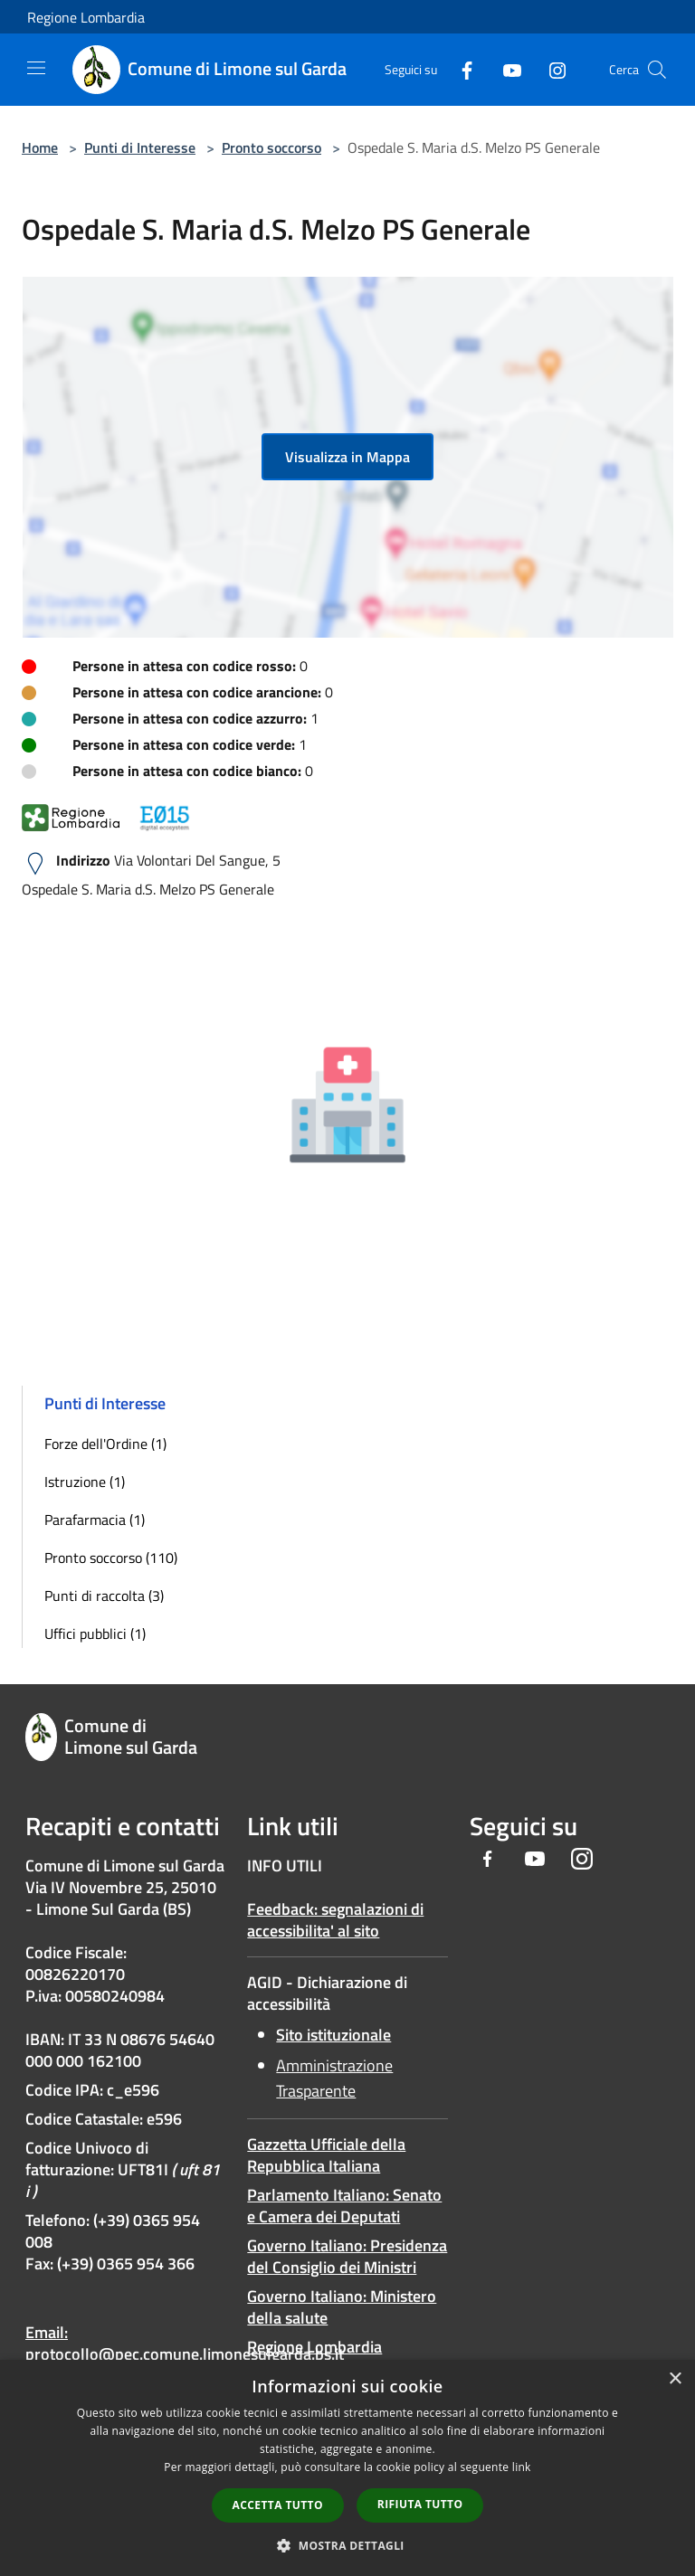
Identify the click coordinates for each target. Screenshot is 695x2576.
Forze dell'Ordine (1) (105, 1443)
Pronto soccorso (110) (110, 1557)
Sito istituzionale (333, 2034)
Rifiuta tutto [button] (420, 2504)
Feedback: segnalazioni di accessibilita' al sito (335, 1920)
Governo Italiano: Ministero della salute (341, 2307)
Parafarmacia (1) (94, 1519)
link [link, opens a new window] (521, 2467)
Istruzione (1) (84, 1481)
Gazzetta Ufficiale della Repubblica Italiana (326, 2155)
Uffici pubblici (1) (95, 1633)
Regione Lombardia (86, 17)
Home (40, 147)
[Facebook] (460, 69)
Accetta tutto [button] (278, 2505)
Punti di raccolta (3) (104, 1595)
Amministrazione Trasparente (334, 2078)
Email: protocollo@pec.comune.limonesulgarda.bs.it (184, 2343)
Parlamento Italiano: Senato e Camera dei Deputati (344, 2206)
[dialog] (347, 2468)
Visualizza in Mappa (347, 457)
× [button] (674, 2379)
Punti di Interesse (139, 147)
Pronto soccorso (271, 147)
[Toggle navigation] (36, 68)
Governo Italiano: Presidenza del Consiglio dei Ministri (347, 2256)
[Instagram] (550, 69)
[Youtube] (505, 69)
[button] (347, 2545)
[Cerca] (657, 69)
